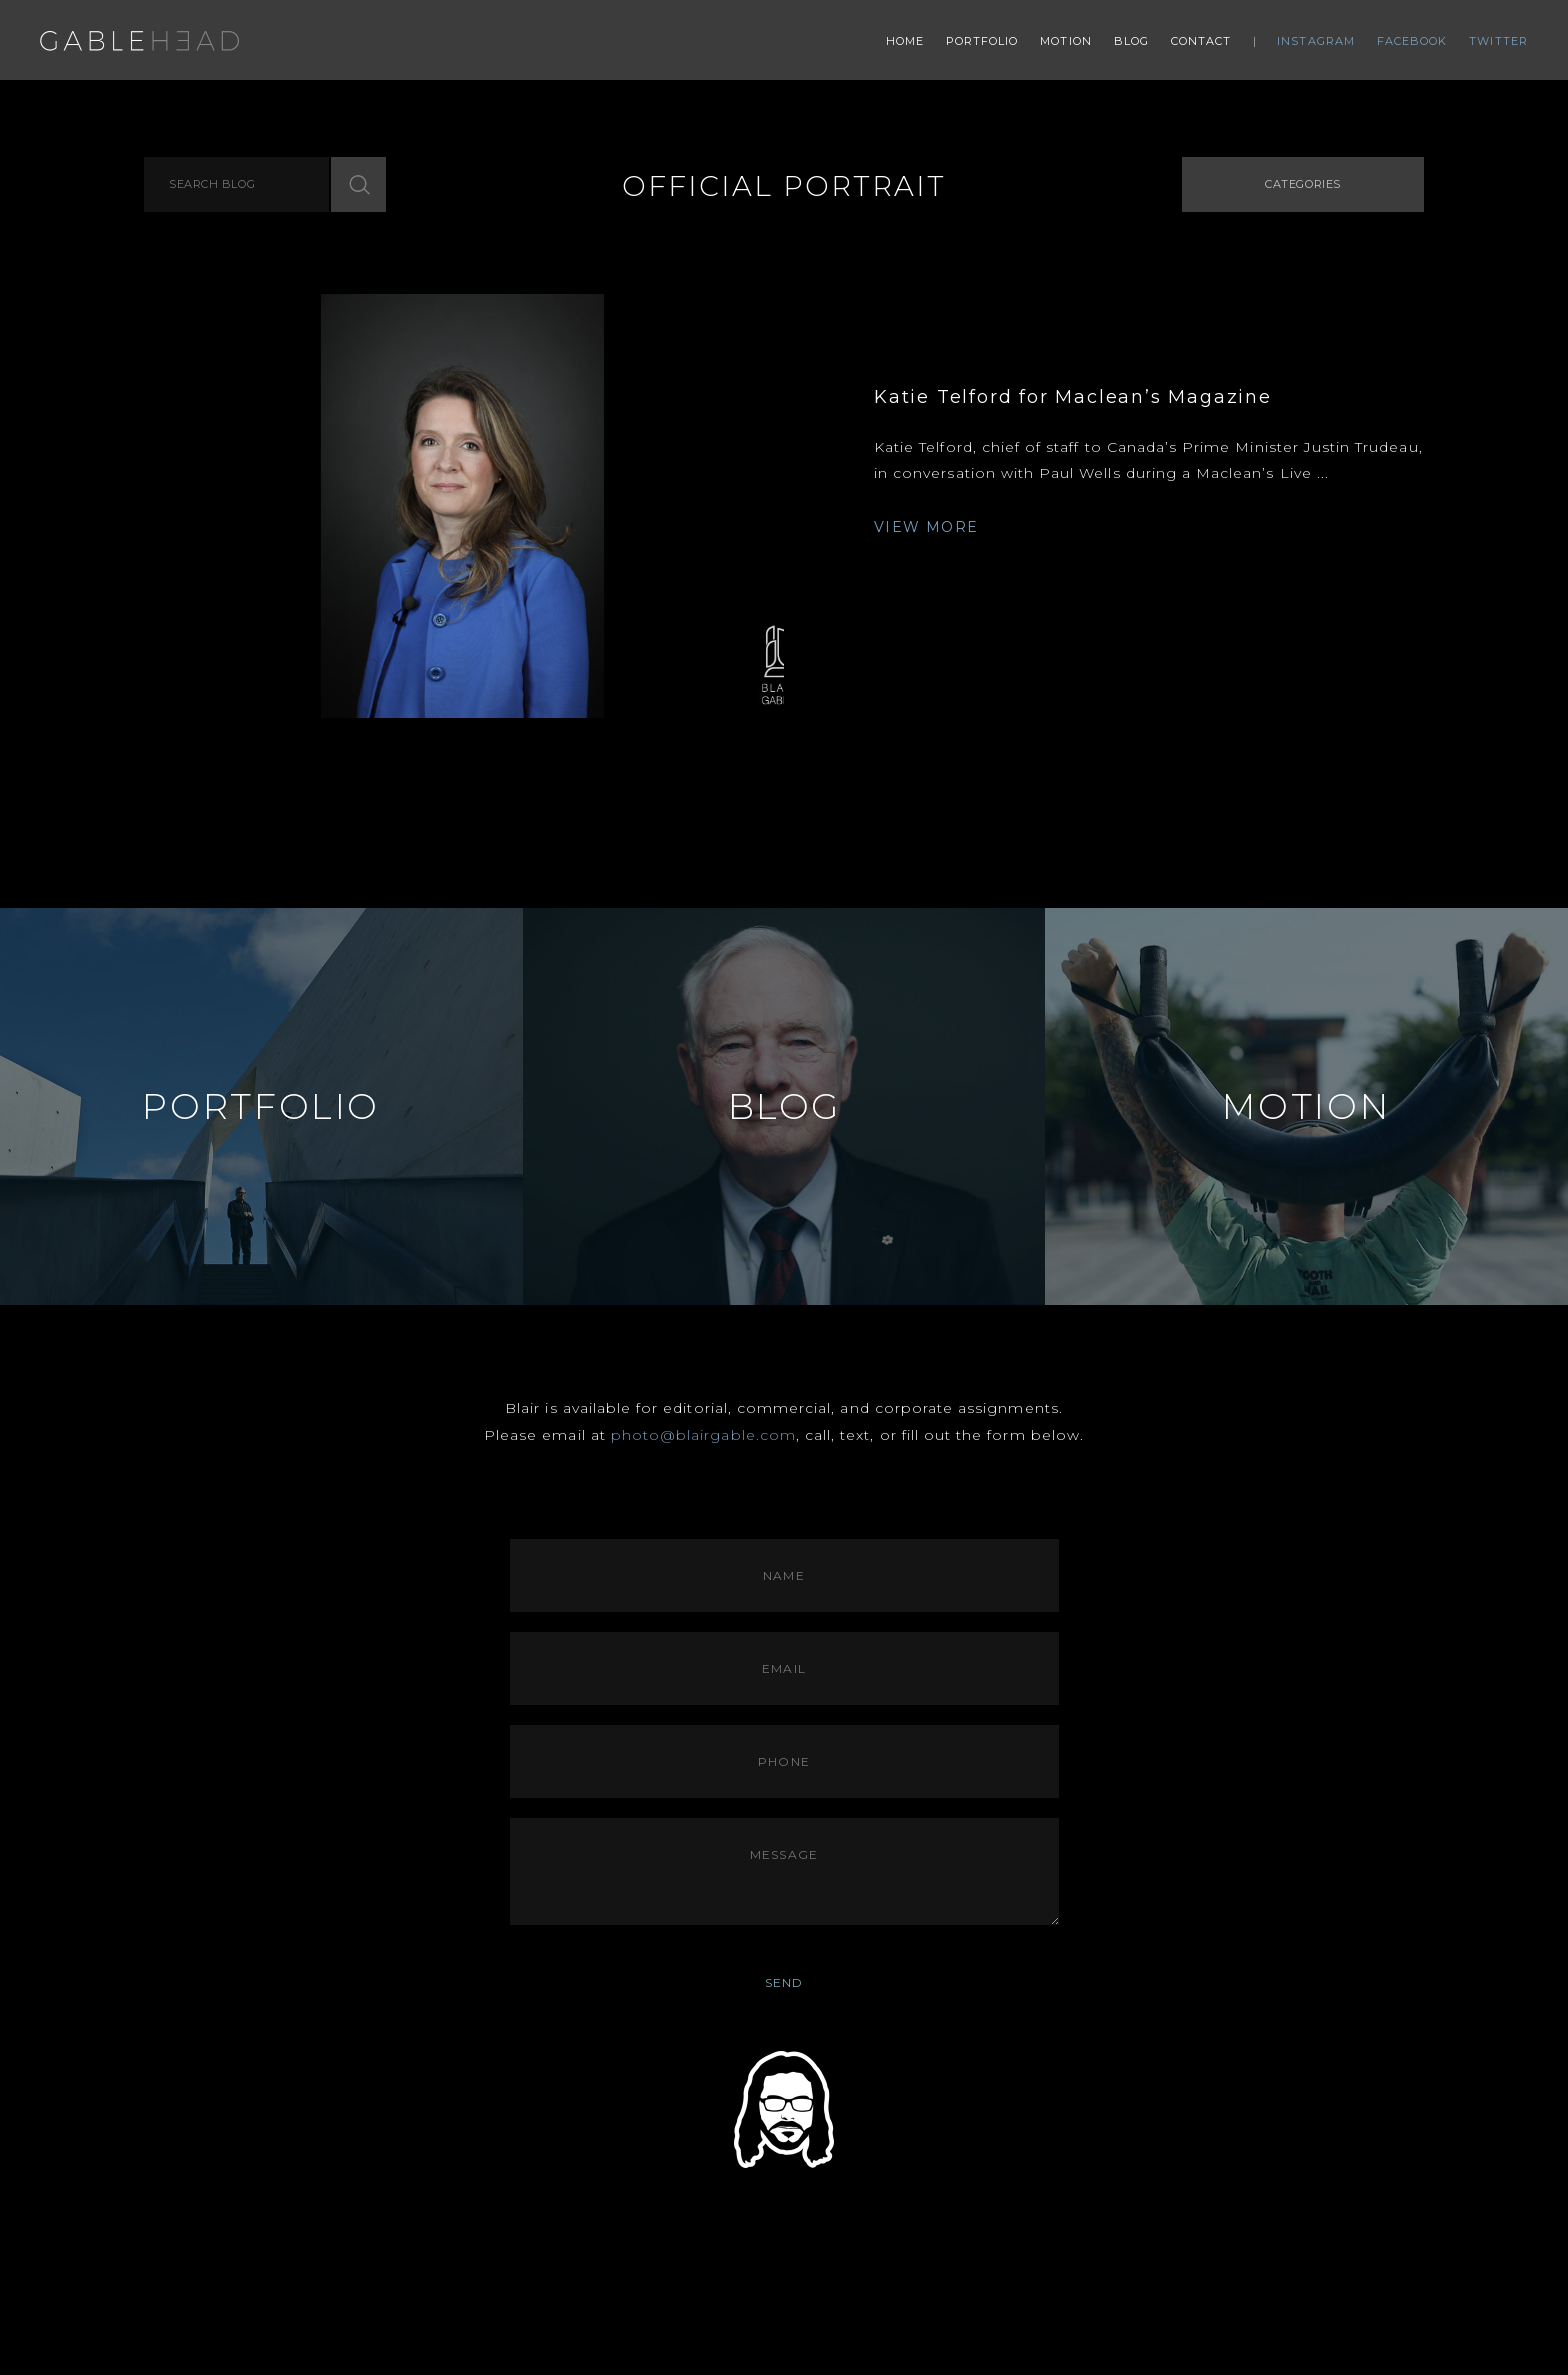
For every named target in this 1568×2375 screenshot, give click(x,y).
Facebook (1412, 41)
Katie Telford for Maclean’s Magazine (1073, 397)
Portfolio (982, 41)
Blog (1131, 41)
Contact (1201, 41)
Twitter (1498, 41)
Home (905, 41)
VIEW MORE (926, 527)
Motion (1066, 41)
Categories (1303, 184)
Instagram (1316, 41)
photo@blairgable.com (703, 1435)
